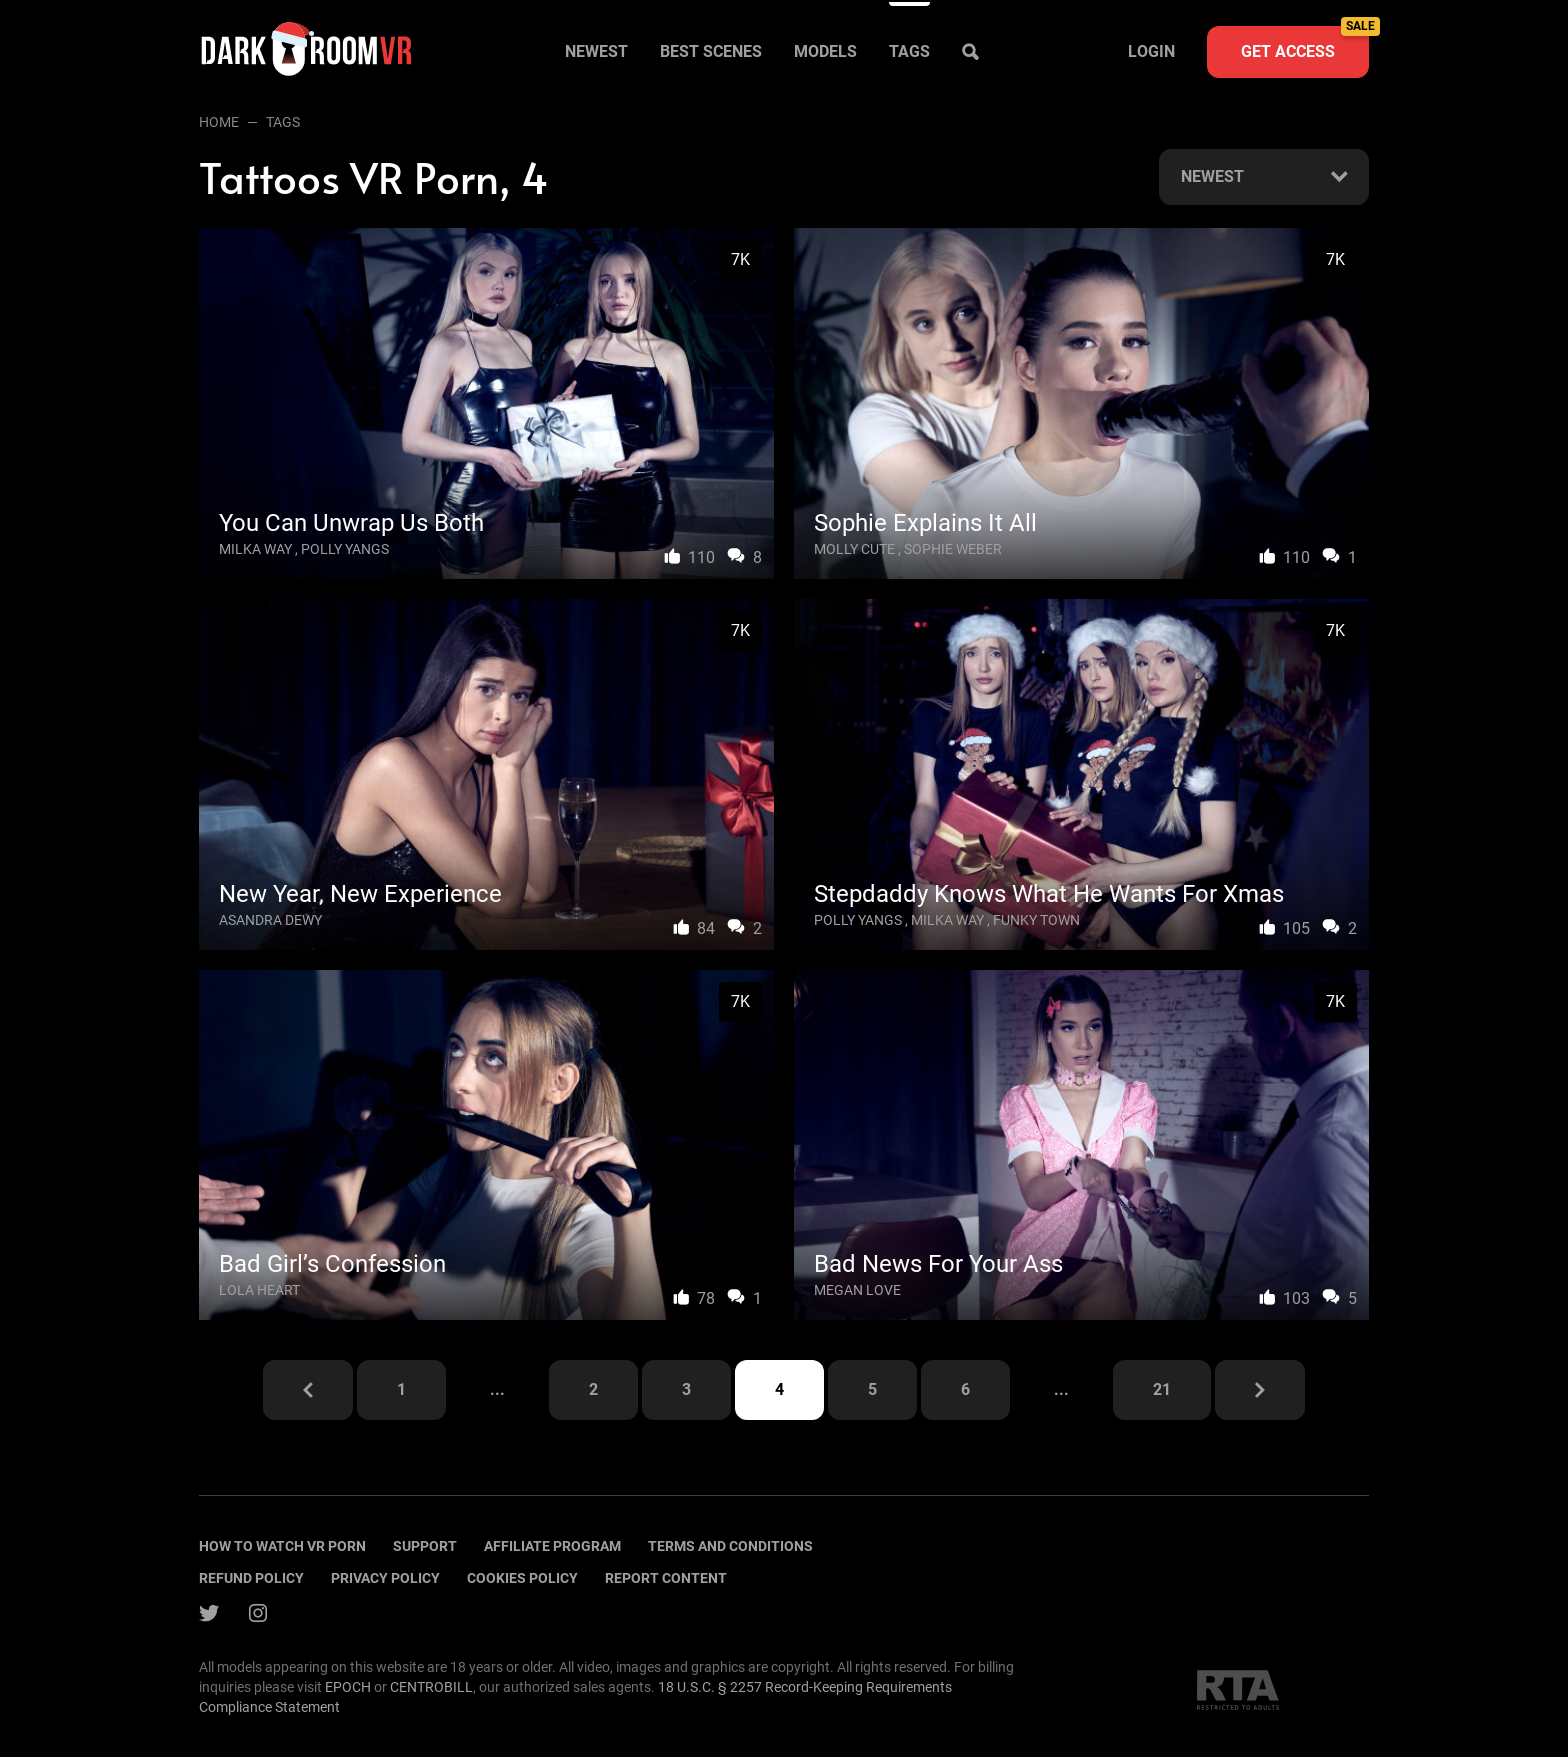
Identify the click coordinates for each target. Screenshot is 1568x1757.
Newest (596, 51)
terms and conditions (730, 1546)
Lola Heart (259, 1290)
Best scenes (711, 51)
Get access (1305, 43)
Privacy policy (385, 1578)
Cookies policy (522, 1578)
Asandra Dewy (270, 920)
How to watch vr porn (282, 1546)
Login (1151, 51)
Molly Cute (854, 549)
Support (425, 1546)
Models (825, 51)
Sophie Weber (953, 549)
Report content (666, 1578)
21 (1162, 1389)
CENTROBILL (431, 1687)
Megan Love (857, 1290)
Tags (909, 51)
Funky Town (1036, 920)
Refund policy (251, 1578)
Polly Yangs (345, 549)
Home (219, 122)
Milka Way (255, 549)
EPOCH (348, 1687)
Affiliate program (552, 1546)
